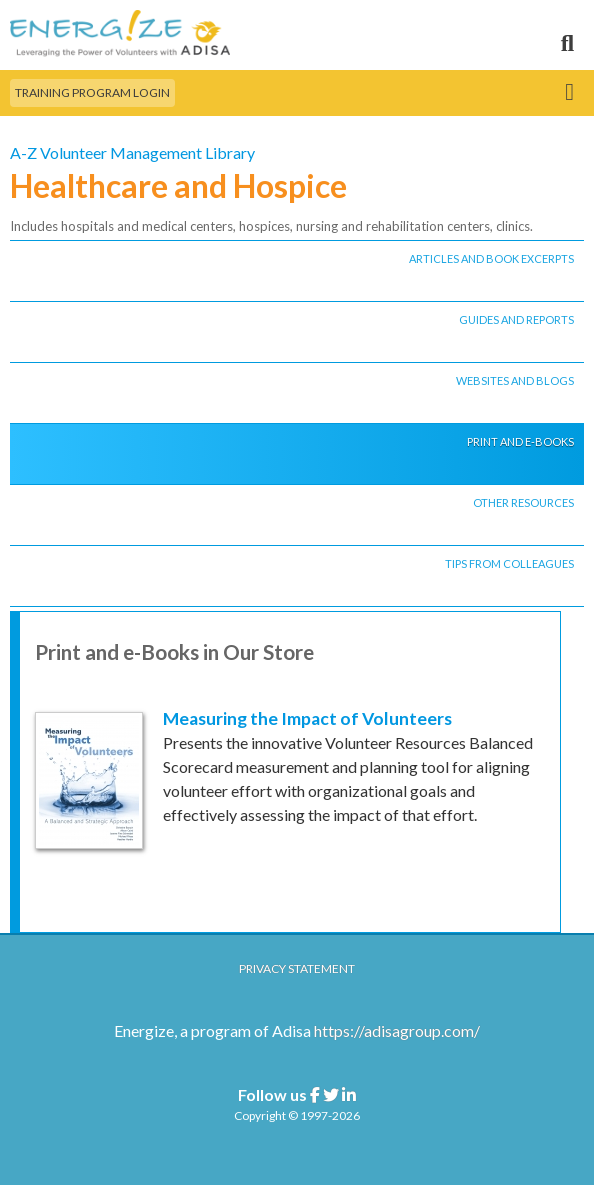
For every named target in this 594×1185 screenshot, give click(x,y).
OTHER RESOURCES (523, 502)
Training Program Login (92, 92)
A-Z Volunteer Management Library (132, 152)
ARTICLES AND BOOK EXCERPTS (491, 258)
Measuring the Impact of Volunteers (307, 718)
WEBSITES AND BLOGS (515, 380)
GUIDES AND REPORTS (516, 319)
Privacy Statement (297, 968)
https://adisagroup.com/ (397, 1030)
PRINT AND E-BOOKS (520, 441)
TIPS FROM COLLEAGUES (509, 563)
